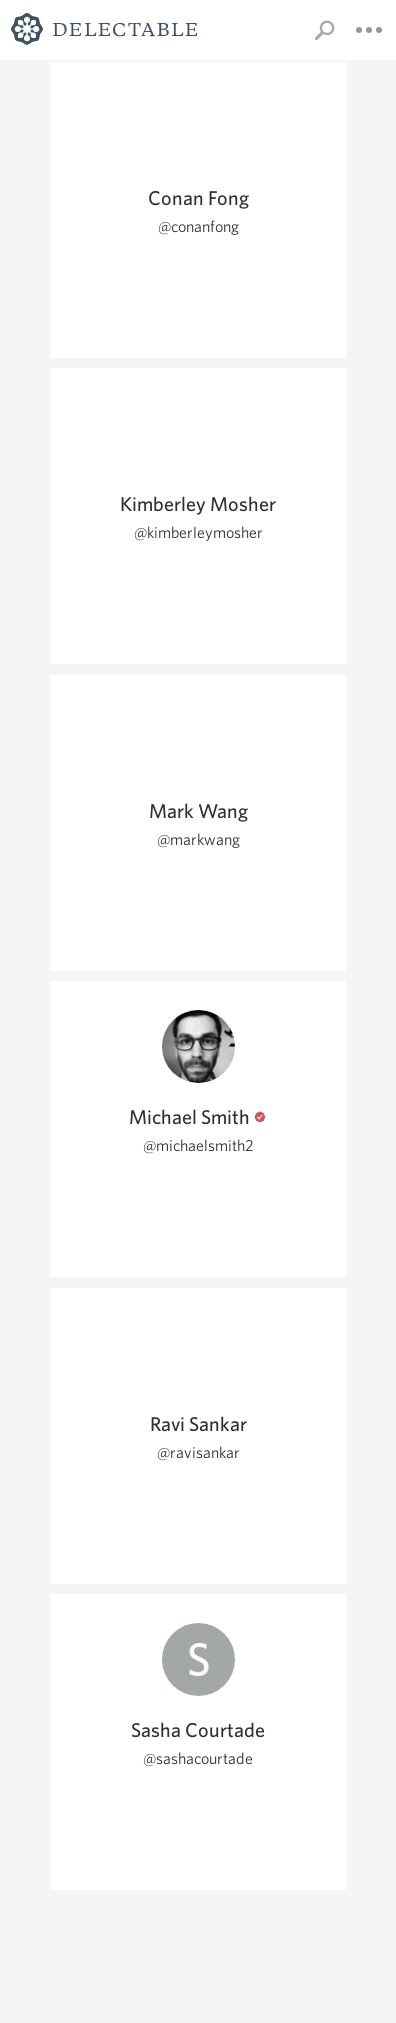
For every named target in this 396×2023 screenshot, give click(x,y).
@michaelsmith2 (198, 1145)
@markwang (198, 839)
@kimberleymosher (198, 532)
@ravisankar (198, 1452)
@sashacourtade (198, 1758)
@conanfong (198, 226)
